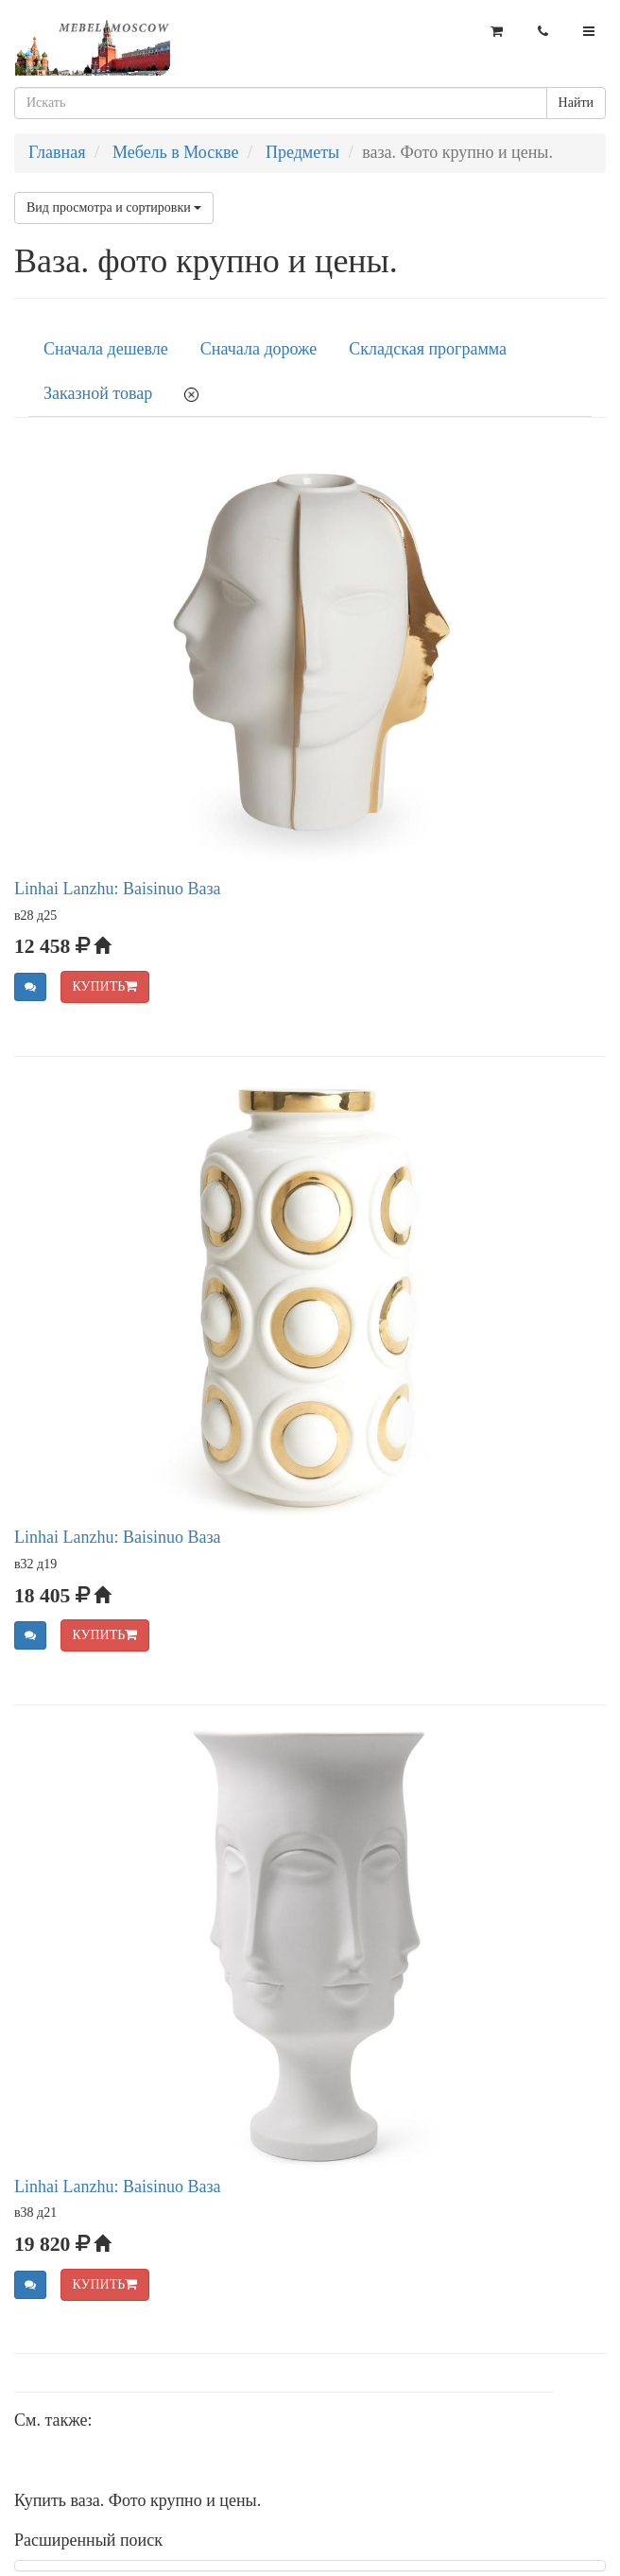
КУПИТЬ (105, 986)
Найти (576, 102)
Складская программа (428, 348)
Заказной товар (97, 393)
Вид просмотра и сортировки (113, 207)
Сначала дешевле (105, 348)
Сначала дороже (258, 348)
